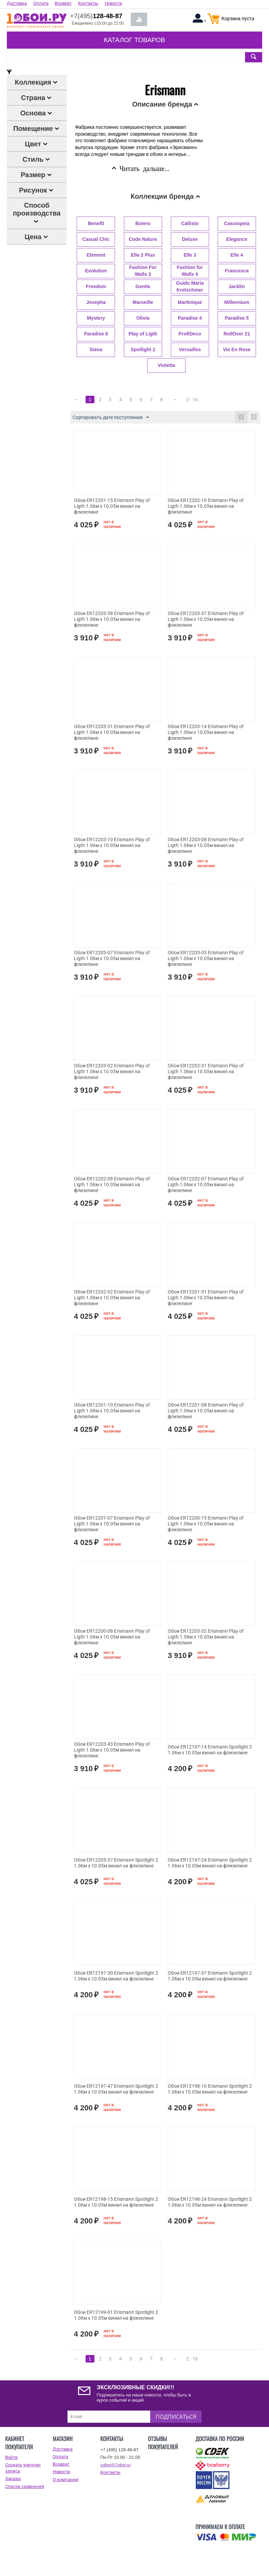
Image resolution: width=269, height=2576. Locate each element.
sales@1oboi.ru (115, 2464)
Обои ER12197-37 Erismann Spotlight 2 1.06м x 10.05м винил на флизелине (210, 1976)
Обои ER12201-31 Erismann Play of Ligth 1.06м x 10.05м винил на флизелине (206, 1297)
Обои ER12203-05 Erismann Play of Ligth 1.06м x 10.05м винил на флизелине (206, 958)
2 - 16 (192, 399)
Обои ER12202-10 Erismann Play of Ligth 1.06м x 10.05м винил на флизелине (206, 506)
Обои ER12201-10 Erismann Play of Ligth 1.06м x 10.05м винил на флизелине (112, 1410)
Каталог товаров (134, 40)
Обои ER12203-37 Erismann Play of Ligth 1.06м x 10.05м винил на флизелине (206, 619)
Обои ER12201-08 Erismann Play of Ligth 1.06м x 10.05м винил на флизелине (206, 1410)
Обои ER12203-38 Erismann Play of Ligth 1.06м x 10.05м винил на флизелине (112, 619)
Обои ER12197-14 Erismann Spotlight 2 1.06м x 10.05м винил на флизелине (210, 1749)
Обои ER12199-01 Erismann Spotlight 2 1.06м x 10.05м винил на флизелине (116, 2315)
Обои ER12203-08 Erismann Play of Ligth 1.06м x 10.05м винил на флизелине (206, 845)
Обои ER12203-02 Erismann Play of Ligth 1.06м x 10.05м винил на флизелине (112, 1071)
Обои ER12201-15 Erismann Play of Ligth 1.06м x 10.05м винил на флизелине (112, 506)
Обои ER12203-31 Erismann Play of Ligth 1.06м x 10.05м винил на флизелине (112, 732)
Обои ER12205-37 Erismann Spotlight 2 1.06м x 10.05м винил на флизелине (116, 1862)
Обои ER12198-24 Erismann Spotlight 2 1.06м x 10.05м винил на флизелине (210, 2202)
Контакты (110, 2472)
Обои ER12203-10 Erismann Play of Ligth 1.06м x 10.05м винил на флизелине (112, 845)
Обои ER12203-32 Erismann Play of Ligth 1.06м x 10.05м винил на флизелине (206, 1636)
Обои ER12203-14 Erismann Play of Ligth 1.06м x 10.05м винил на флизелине (206, 732)
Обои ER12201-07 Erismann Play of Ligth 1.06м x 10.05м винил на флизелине (112, 1523)
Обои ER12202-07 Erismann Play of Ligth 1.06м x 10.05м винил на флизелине (206, 1184)
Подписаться (176, 2416)
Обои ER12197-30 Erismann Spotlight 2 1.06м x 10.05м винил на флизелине (116, 1976)
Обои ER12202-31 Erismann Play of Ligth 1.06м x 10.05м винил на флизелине (206, 1071)
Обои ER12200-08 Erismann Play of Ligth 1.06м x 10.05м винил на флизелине (112, 1636)
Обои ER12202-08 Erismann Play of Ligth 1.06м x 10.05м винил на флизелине (112, 1184)
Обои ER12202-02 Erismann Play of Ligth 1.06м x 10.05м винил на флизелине (112, 1297)
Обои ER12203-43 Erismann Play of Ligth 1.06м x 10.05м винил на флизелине (112, 1749)
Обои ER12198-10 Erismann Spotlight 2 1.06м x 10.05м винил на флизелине (210, 2089)
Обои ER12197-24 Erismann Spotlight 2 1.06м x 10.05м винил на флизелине (210, 1862)
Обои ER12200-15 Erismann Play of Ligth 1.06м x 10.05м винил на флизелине (206, 1523)
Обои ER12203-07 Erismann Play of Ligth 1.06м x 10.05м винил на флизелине (112, 958)
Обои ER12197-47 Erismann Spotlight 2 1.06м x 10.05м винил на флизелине (116, 2089)
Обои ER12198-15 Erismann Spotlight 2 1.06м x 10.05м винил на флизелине (116, 2202)
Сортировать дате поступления (111, 417)
